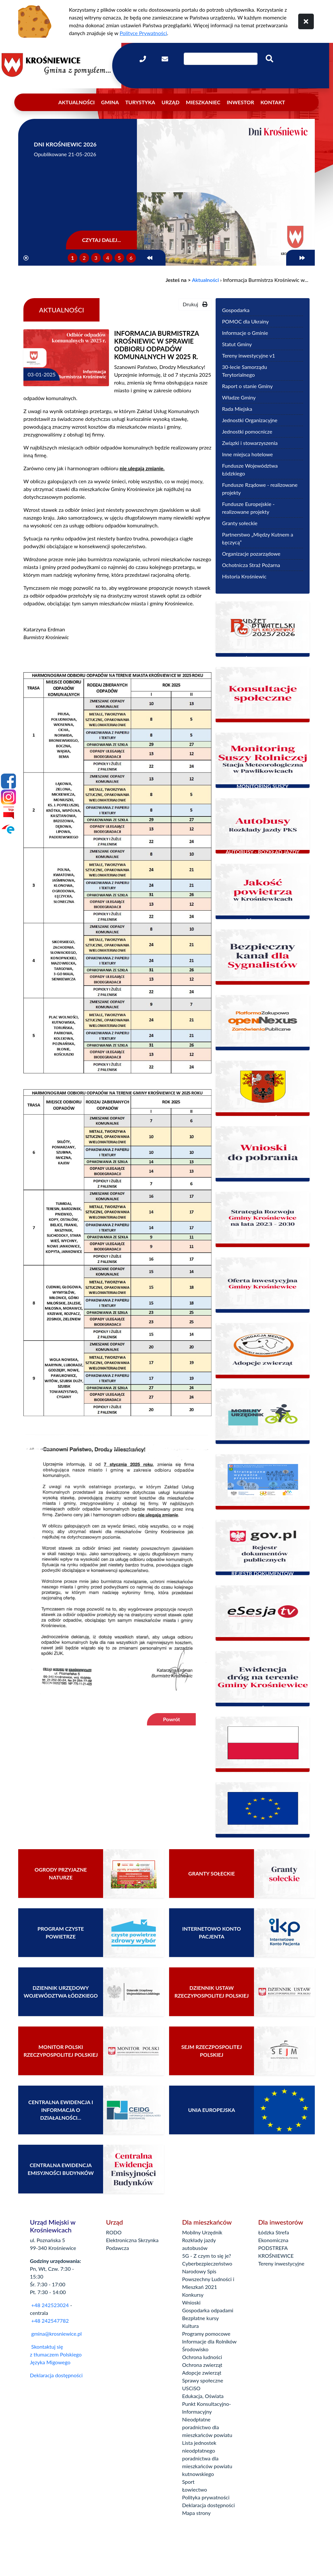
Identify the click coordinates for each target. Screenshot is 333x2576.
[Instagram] (8, 797)
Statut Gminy (237, 344)
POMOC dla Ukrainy (245, 321)
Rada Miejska (237, 409)
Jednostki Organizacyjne (249, 420)
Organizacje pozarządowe (251, 553)
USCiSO (191, 2388)
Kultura (190, 2326)
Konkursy (193, 2295)
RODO (114, 2232)
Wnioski (191, 2302)
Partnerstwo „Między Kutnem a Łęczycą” (257, 538)
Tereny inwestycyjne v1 (248, 355)
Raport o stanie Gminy (247, 386)
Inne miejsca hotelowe (247, 454)
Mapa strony (196, 2513)
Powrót (171, 1719)
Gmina (110, 102)
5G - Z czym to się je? (206, 2256)
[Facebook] (8, 781)
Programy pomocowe (206, 2333)
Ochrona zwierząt (202, 2365)
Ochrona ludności (202, 2357)
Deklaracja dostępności (56, 2375)
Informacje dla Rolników (209, 2341)
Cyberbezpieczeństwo (207, 2263)
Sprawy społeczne (202, 2380)
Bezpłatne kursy (200, 2318)
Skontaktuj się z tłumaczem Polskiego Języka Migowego (56, 2354)
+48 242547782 (49, 2320)
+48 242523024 (50, 2305)
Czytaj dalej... (101, 240)
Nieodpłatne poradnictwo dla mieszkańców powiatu (207, 2427)
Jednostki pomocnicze (247, 431)
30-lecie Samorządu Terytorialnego (244, 371)
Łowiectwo (194, 2489)
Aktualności (76, 102)
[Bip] (8, 813)
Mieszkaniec (203, 102)
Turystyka (140, 102)
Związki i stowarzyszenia (250, 443)
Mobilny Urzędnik (202, 2232)
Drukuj (195, 304)
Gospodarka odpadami (207, 2310)
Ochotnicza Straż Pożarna (251, 565)
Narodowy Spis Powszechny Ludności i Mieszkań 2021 (208, 2279)
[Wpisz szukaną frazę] (221, 59)
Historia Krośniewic (244, 576)
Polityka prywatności (206, 2497)
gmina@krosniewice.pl (56, 2333)
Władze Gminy (239, 397)
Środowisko (195, 2349)
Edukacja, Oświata (203, 2396)
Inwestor (240, 102)
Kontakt (272, 102)
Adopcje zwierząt (201, 2372)
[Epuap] (8, 829)
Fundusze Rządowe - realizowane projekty (260, 489)
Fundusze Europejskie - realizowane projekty (248, 508)
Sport (188, 2482)
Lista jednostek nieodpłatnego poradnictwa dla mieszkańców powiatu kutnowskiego (207, 2458)
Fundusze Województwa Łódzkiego (250, 469)
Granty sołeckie (240, 523)
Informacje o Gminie (245, 333)
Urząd (171, 102)
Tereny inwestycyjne (281, 2263)
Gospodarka (235, 310)
